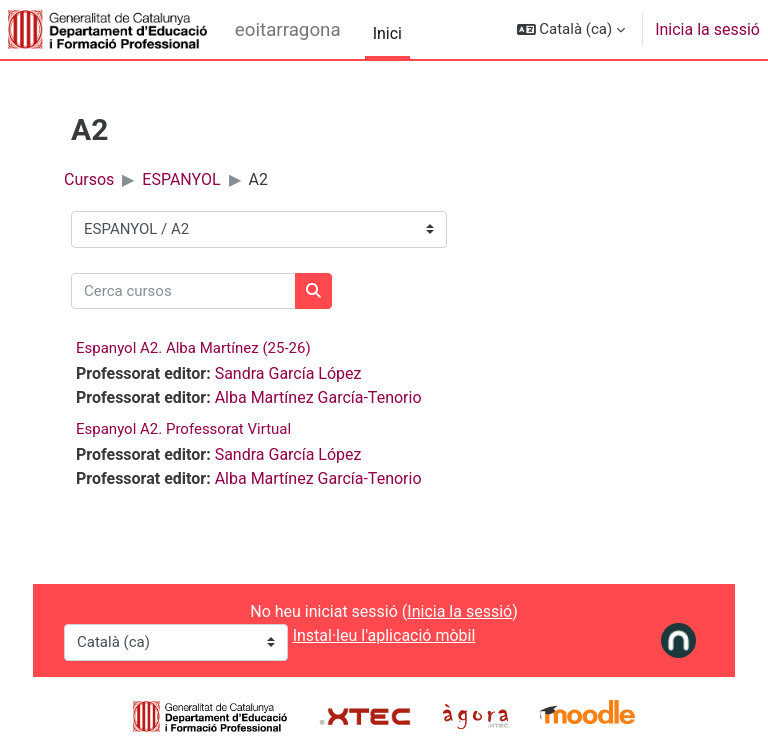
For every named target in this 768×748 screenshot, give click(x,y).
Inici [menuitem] (387, 33)
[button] (571, 29)
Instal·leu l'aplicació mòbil (384, 635)
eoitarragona (288, 30)
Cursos (89, 179)
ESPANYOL (181, 179)
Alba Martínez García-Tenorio (318, 397)
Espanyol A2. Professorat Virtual (183, 429)
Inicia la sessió (707, 29)
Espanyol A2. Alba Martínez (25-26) (193, 348)
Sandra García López (288, 373)
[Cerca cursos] (183, 291)
